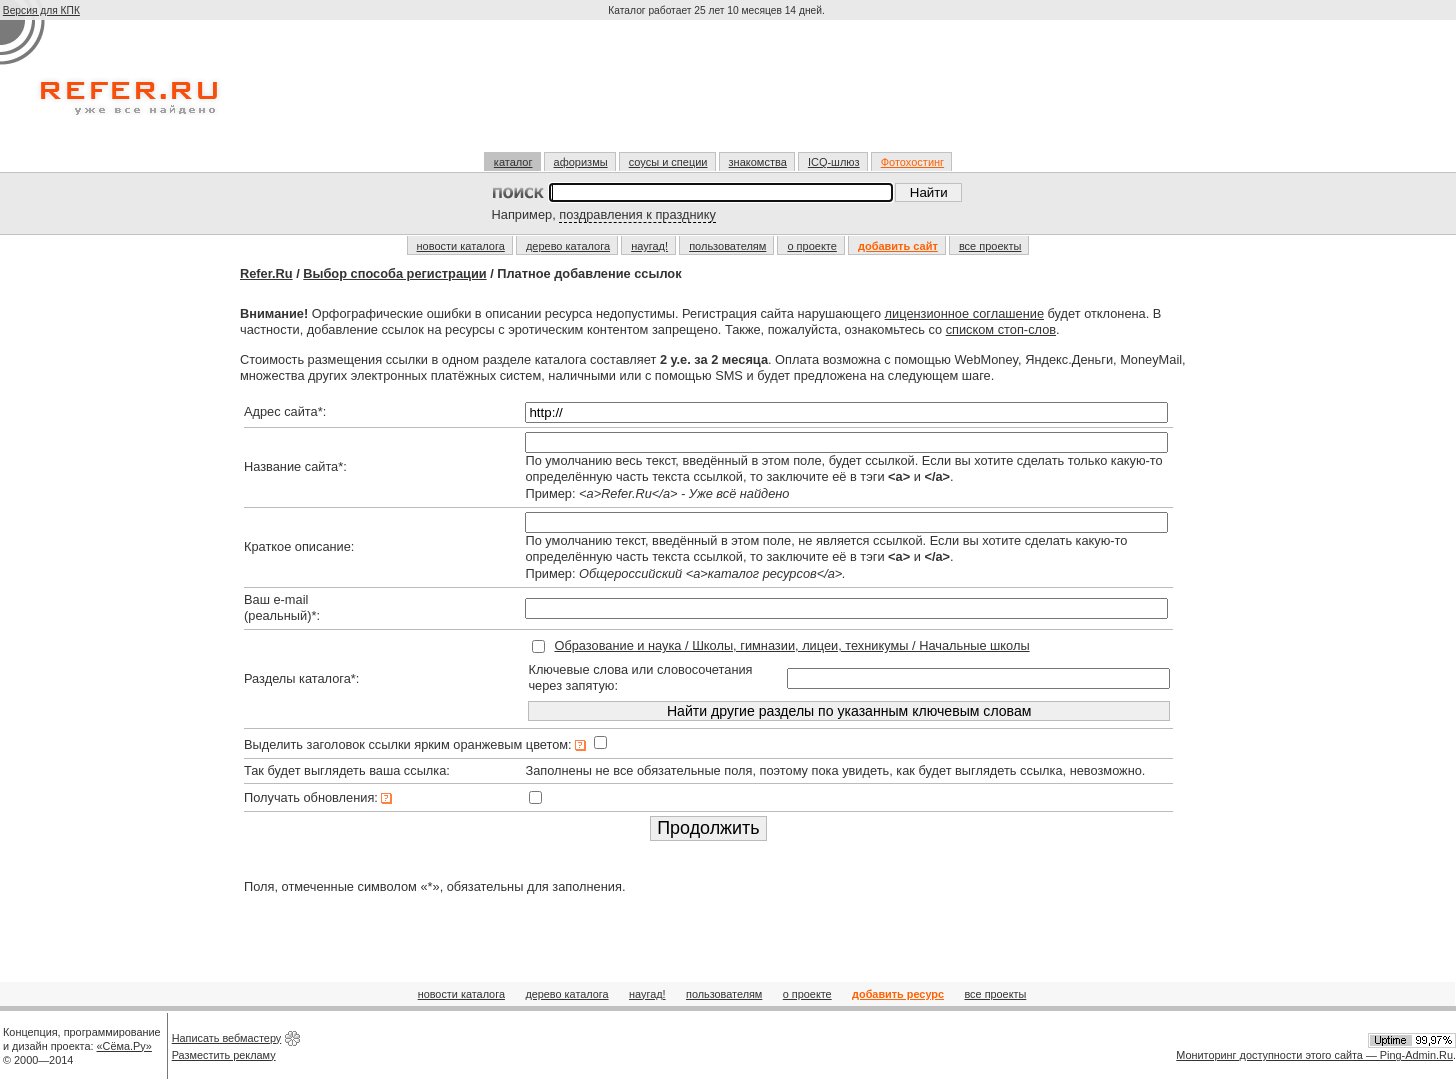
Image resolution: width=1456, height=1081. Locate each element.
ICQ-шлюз (834, 162)
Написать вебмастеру (227, 1038)
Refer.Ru (266, 273)
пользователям (727, 246)
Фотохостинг (912, 162)
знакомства (758, 162)
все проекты (990, 246)
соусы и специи (668, 162)
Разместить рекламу (224, 1055)
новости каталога (461, 246)
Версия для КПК (41, 10)
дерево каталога (568, 246)
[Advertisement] (719, 94)
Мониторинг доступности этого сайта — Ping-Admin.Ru (1314, 1055)
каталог (513, 162)
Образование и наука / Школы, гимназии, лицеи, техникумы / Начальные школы (791, 645)
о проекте (811, 246)
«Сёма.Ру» (124, 1046)
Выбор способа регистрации (394, 273)
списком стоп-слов (1001, 329)
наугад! (649, 246)
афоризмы (581, 162)
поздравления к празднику (637, 214)
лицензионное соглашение (964, 313)
